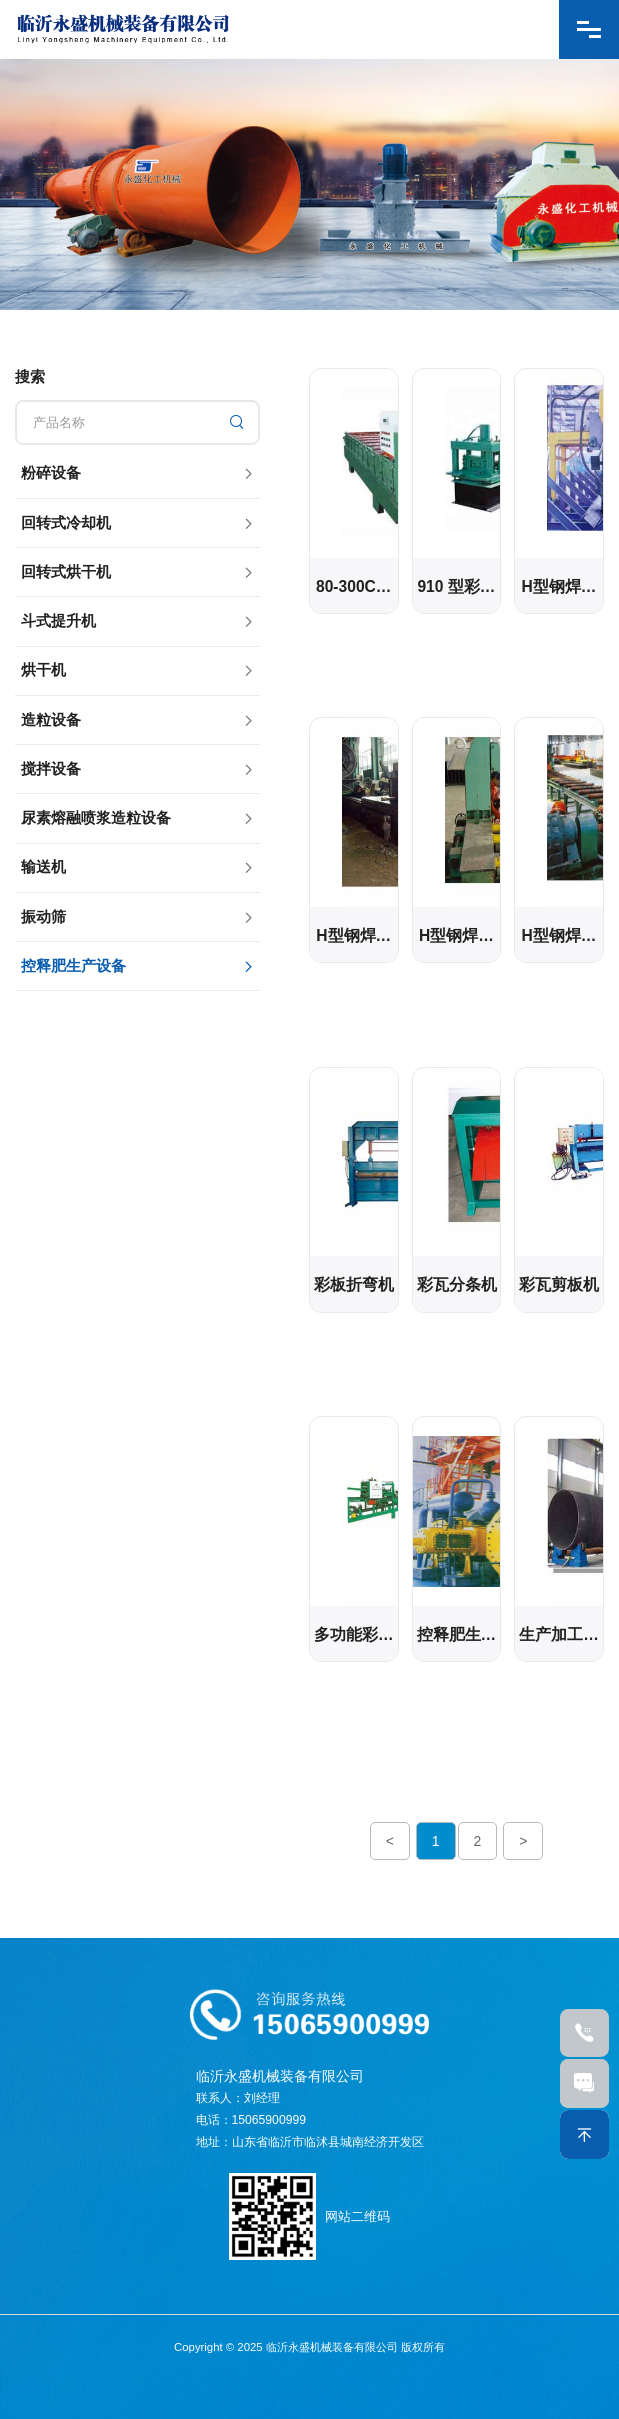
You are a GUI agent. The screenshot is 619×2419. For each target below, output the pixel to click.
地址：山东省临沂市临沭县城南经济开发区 (310, 2142)
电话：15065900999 (251, 2120)
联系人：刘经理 (238, 2098)
